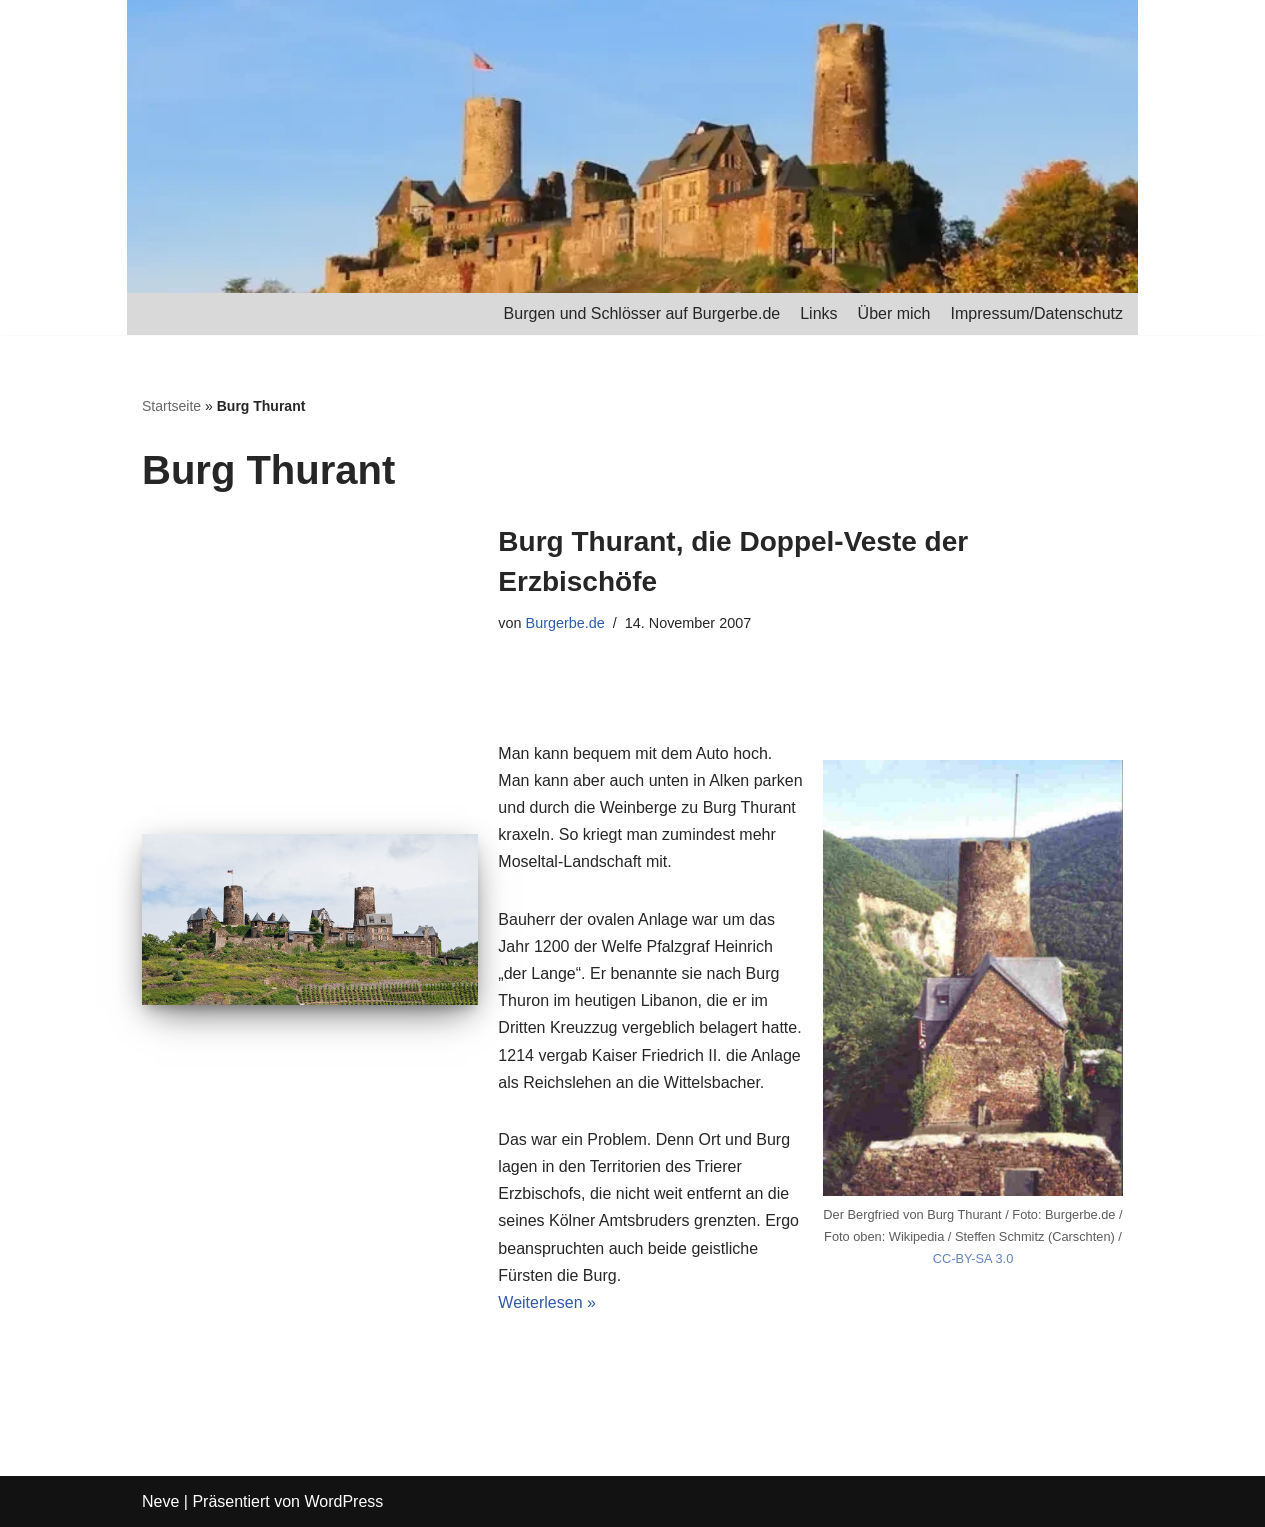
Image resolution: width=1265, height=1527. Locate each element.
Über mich (894, 313)
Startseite (171, 406)
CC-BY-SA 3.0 (973, 1258)
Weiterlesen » (547, 1302)
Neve (160, 1501)
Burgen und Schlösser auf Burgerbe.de (642, 313)
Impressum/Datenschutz (1036, 313)
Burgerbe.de (565, 623)
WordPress (343, 1501)
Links (818, 313)
